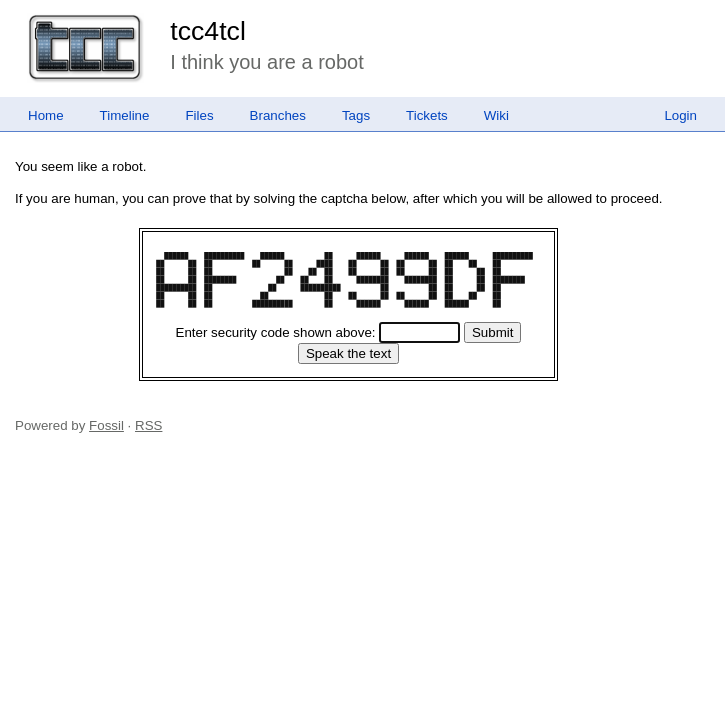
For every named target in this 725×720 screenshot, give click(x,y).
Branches (278, 115)
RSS (148, 425)
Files (199, 115)
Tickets (427, 115)
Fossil (106, 425)
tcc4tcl (208, 31)
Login (680, 115)
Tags (356, 115)
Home (46, 115)
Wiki (496, 115)
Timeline (125, 115)
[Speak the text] (348, 353)
